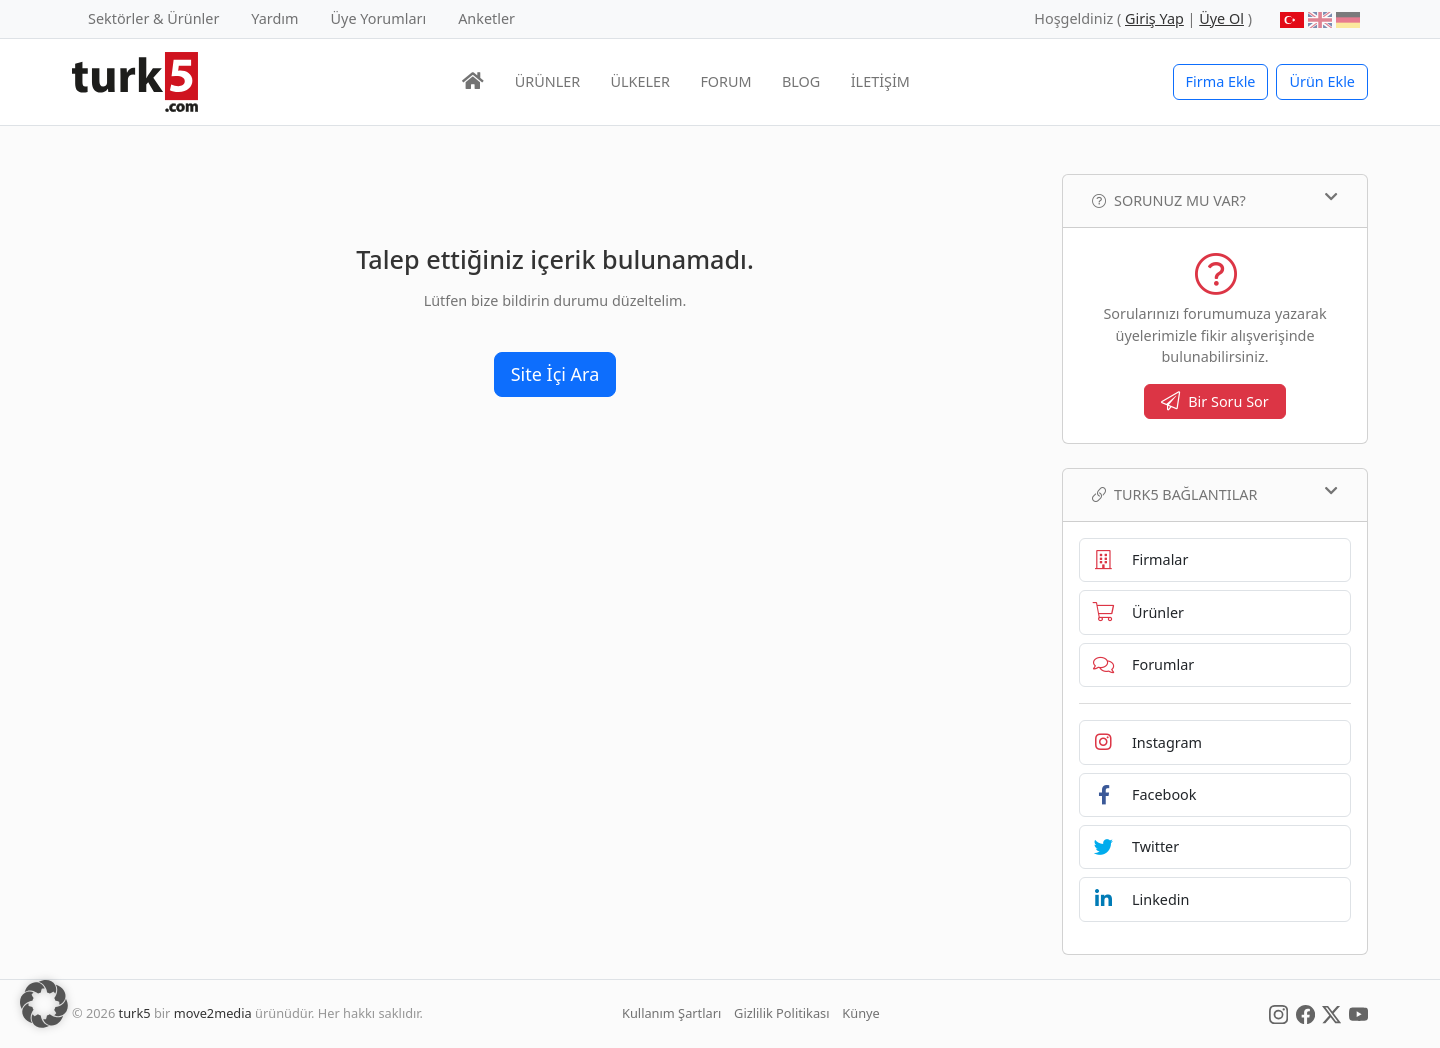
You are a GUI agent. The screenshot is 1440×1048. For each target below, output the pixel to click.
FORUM (725, 81)
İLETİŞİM (880, 81)
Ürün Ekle (1322, 81)
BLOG (801, 81)
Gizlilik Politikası (781, 1013)
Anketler (486, 18)
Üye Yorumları (379, 18)
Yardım (274, 18)
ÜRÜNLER (547, 81)
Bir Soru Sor (1215, 401)
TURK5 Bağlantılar (1215, 494)
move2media (213, 1013)
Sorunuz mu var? (1215, 200)
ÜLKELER (640, 81)
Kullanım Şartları (671, 1013)
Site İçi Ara (555, 374)
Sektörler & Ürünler (153, 18)
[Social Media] (1278, 1013)
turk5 (135, 1013)
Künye (860, 1013)
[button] (44, 1004)
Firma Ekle (1221, 81)
